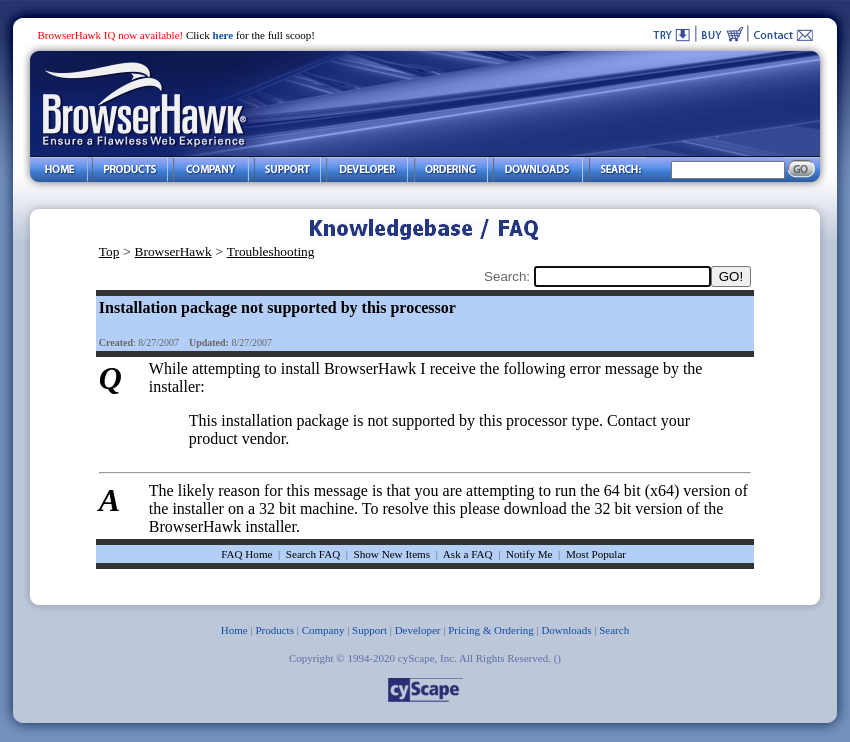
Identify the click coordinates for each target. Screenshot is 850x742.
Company (323, 630)
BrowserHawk (173, 251)
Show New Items (392, 554)
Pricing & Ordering (491, 630)
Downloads (566, 630)
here (223, 35)
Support (369, 630)
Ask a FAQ (468, 554)
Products (274, 630)
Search (614, 630)
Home (234, 630)
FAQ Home (246, 554)
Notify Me (529, 554)
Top (109, 251)
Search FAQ (313, 554)
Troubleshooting (271, 251)
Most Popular (596, 554)
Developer (418, 630)
